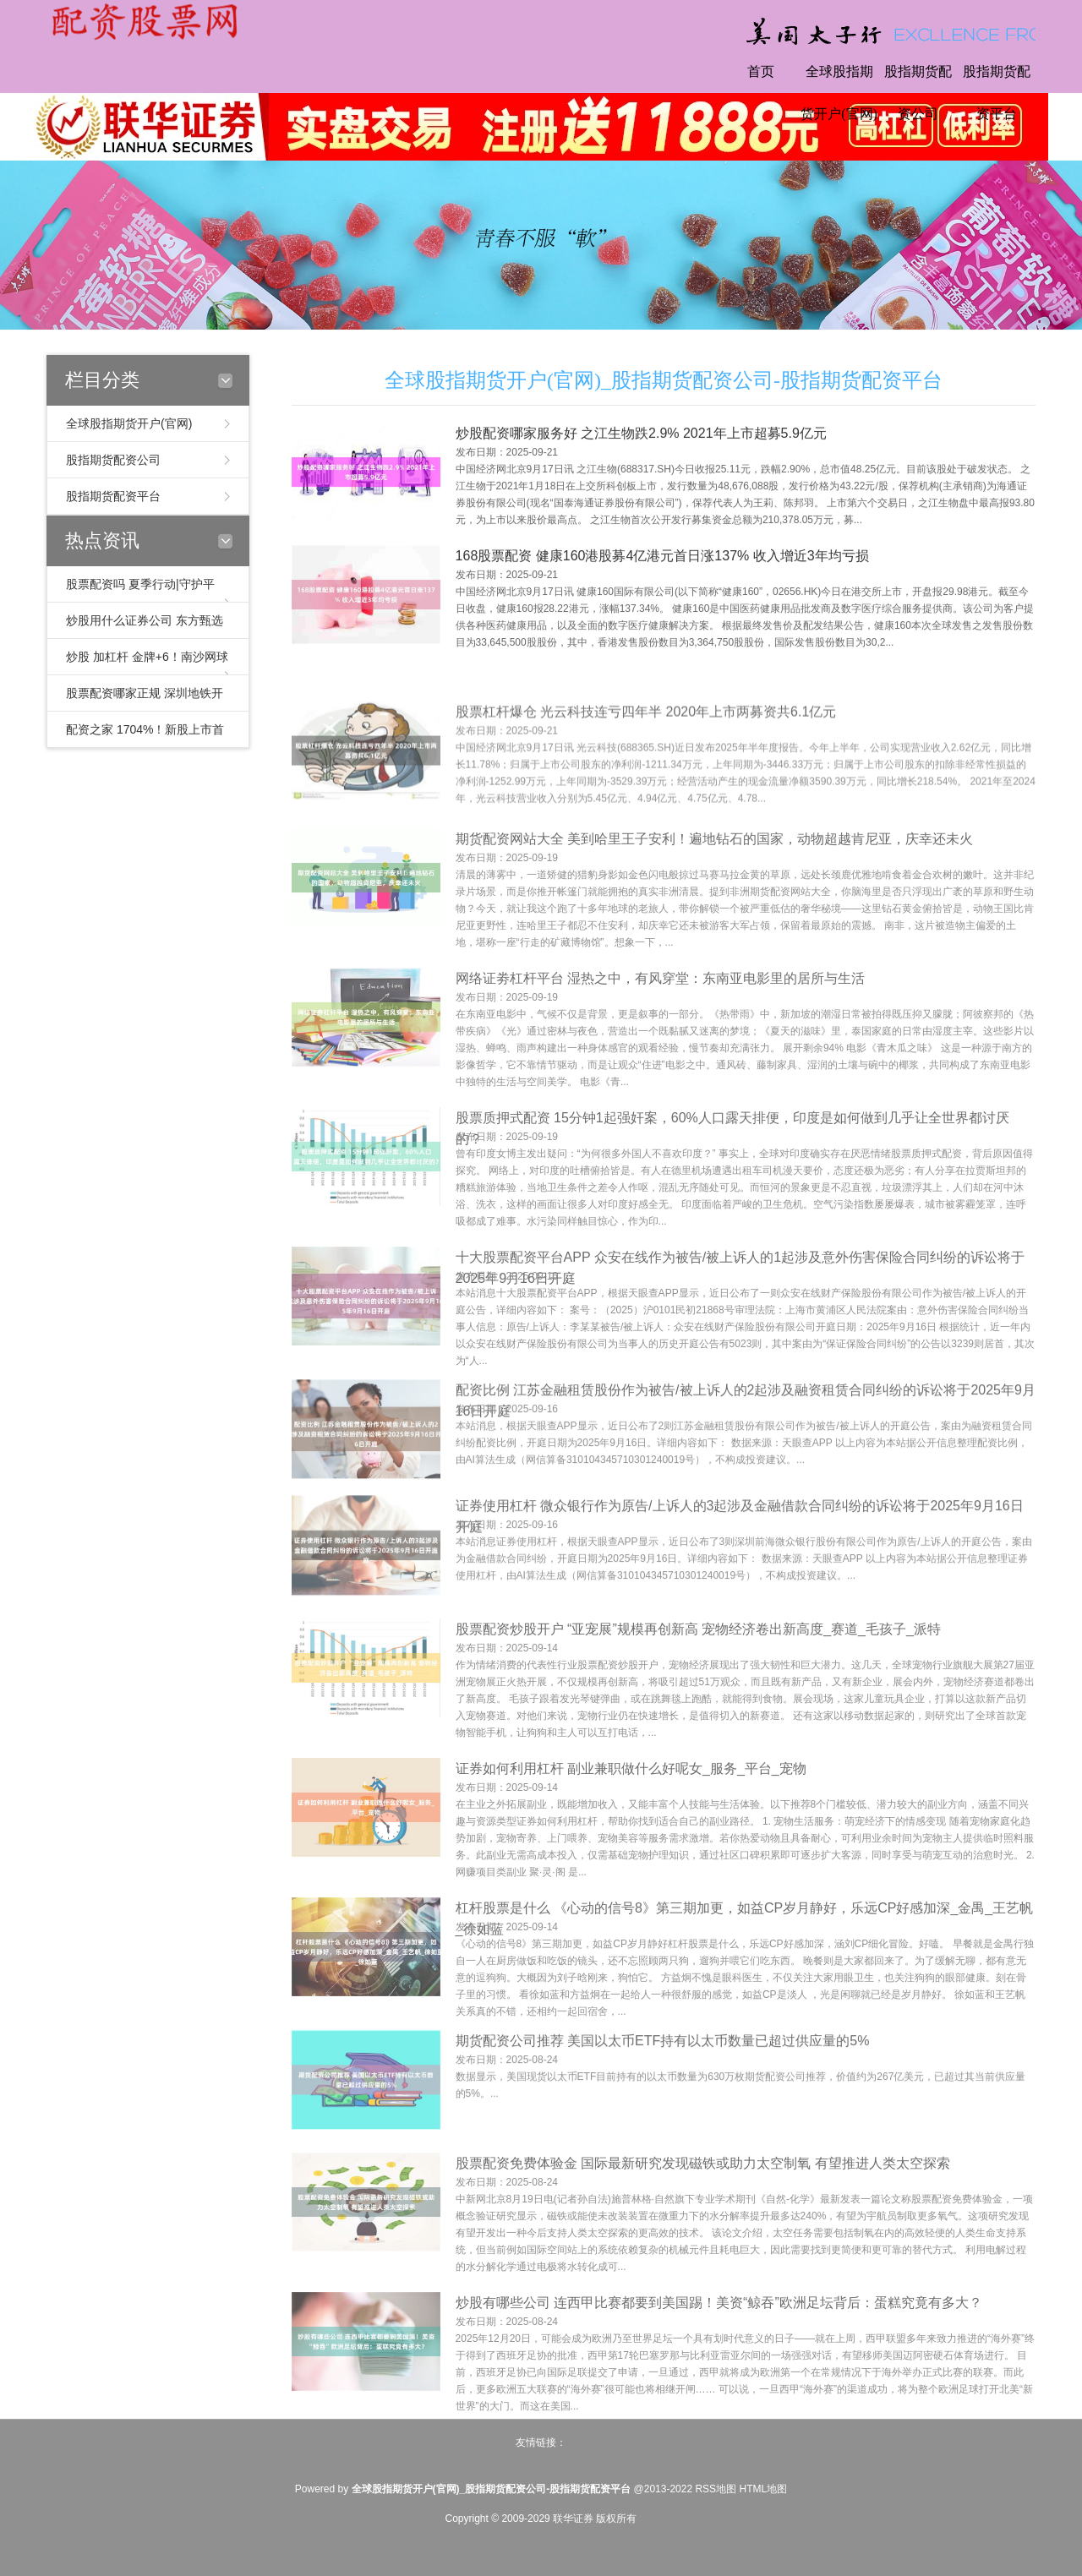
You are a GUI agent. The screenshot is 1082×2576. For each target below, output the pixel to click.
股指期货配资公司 (918, 92)
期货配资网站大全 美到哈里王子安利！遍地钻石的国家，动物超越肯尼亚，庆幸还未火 (714, 894)
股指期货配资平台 (996, 92)
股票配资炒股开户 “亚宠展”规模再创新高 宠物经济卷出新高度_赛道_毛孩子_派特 (698, 1684)
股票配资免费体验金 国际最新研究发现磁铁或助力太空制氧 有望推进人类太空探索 (703, 2218)
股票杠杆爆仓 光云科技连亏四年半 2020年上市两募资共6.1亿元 (646, 760)
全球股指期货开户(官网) (839, 92)
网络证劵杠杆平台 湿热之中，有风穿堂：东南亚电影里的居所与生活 (660, 1033)
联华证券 (573, 2518)
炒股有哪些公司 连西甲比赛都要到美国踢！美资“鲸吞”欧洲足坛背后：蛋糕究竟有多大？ (719, 2357)
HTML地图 (763, 2489)
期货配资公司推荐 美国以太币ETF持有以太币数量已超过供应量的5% (663, 2086)
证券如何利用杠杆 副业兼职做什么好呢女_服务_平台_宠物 (631, 1823)
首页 (760, 71)
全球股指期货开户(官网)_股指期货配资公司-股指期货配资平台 (664, 380)
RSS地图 (715, 2489)
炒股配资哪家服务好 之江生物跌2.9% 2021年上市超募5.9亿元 (641, 437)
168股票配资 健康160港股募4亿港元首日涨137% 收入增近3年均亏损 (662, 560)
